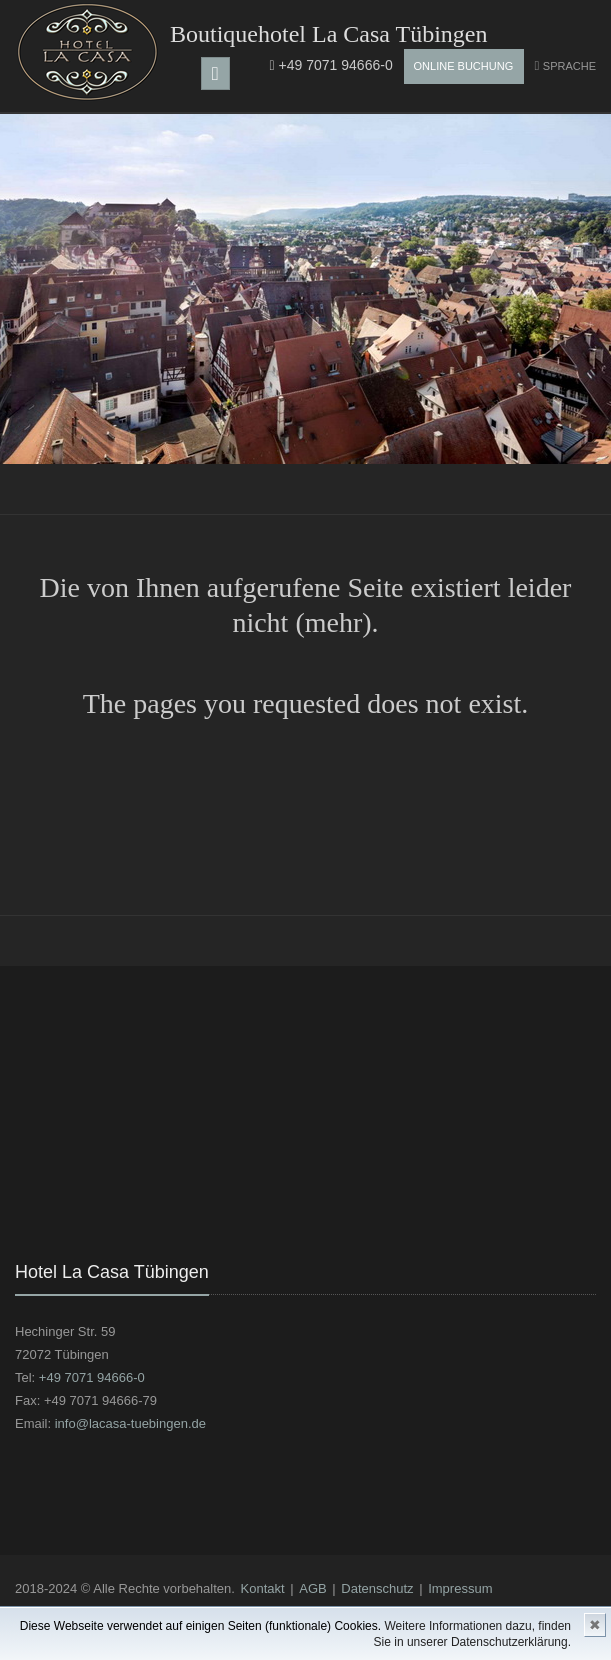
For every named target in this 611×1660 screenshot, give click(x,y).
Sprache (569, 66)
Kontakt (263, 1588)
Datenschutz (377, 1588)
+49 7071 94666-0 (331, 65)
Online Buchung (464, 66)
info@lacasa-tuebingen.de (130, 1423)
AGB (312, 1588)
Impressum (460, 1588)
